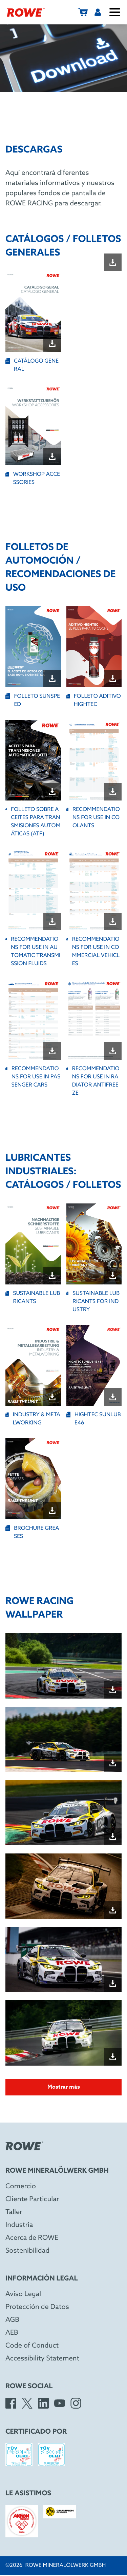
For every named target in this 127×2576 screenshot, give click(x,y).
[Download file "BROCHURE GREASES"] (52, 1510)
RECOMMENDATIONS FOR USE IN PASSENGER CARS (32, 1077)
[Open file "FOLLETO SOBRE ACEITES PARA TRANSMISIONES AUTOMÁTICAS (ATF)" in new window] (33, 760)
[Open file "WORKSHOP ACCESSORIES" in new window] (33, 425)
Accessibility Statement (42, 2359)
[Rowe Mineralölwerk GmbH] (26, 12)
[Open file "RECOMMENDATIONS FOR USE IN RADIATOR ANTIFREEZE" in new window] (94, 1019)
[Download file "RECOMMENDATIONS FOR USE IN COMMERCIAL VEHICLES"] (113, 921)
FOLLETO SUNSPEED (32, 700)
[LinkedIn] (43, 2403)
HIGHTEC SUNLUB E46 (93, 1418)
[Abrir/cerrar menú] (114, 12)
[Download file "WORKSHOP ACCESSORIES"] (52, 456)
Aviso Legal (23, 2294)
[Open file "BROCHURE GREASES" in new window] (33, 1478)
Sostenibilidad (27, 2251)
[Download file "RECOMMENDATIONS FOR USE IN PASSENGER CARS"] (52, 1051)
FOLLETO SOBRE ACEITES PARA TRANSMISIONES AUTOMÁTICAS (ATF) (32, 821)
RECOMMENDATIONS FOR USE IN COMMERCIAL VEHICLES (93, 951)
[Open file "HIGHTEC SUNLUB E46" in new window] (94, 1365)
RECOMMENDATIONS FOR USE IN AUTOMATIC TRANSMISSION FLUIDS (32, 951)
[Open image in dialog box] (63, 1666)
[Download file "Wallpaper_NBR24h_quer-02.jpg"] (113, 1983)
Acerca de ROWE (31, 2238)
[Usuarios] (97, 12)
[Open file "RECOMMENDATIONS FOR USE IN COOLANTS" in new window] (94, 760)
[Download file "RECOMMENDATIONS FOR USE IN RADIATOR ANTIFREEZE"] (113, 1051)
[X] (27, 2403)
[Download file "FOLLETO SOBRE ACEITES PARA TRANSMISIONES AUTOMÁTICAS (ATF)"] (52, 791)
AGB (12, 2320)
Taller (13, 2212)
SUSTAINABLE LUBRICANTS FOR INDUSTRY (93, 1301)
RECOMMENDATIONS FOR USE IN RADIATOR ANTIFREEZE (93, 1081)
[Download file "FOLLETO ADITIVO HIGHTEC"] (113, 678)
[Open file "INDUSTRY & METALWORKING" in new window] (33, 1365)
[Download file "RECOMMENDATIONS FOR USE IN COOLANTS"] (113, 791)
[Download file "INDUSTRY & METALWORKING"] (52, 1397)
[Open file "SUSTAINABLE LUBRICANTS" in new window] (33, 1243)
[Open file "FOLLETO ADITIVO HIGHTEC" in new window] (94, 646)
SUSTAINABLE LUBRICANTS (32, 1297)
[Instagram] (75, 2403)
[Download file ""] (113, 262)
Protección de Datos (37, 2307)
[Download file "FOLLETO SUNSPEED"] (52, 678)
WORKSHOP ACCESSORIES (32, 478)
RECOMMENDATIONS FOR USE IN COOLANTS (93, 817)
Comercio (20, 2187)
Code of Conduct (32, 2346)
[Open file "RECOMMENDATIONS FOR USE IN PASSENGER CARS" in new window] (33, 1019)
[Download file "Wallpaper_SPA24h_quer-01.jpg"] (113, 1690)
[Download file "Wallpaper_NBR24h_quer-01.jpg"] (113, 1910)
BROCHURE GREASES (32, 1532)
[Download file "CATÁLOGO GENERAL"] (52, 343)
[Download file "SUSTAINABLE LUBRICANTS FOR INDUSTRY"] (113, 1275)
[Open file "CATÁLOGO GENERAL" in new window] (33, 311)
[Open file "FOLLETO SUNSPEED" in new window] (33, 646)
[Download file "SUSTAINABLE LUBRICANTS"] (52, 1275)
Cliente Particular (32, 2199)
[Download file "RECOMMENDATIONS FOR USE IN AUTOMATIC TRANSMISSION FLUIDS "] (52, 921)
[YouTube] (59, 2403)
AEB (11, 2333)
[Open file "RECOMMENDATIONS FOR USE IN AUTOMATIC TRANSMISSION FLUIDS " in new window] (33, 889)
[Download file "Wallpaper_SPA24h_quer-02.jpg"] (113, 1763)
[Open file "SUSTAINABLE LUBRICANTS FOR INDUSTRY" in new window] (94, 1243)
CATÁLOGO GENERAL (32, 365)
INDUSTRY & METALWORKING (32, 1418)
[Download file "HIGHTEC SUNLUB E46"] (113, 1397)
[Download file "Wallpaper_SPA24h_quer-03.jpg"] (113, 1836)
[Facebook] (10, 2403)
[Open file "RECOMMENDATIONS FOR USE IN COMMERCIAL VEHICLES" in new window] (94, 889)
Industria (19, 2225)
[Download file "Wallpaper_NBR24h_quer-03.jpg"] (113, 2057)
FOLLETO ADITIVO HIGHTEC (93, 700)
